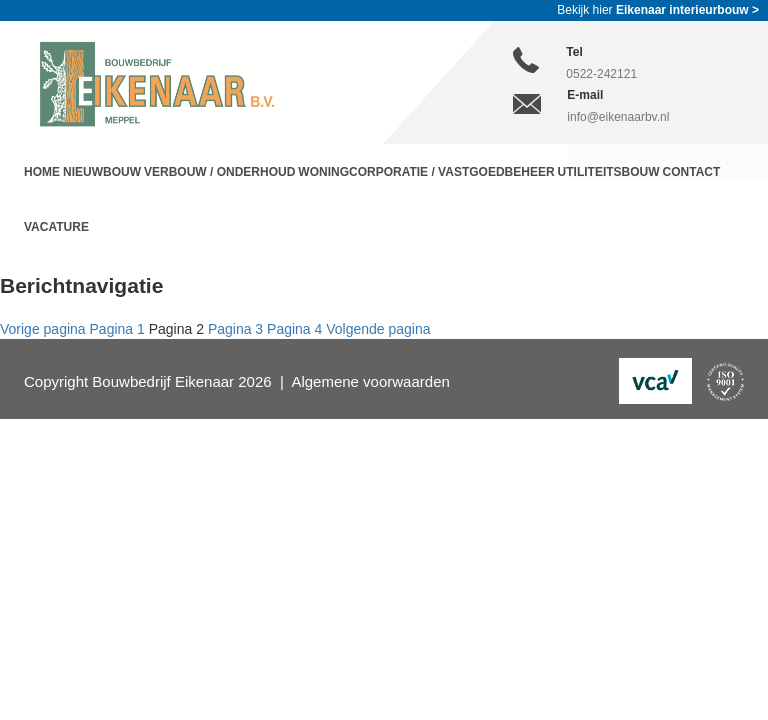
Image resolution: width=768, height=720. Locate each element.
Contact (692, 172)
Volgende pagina (378, 329)
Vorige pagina (43, 329)
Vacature (56, 227)
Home (42, 172)
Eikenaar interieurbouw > (687, 10)
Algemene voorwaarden (370, 381)
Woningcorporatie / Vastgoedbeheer (426, 172)
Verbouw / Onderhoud (219, 172)
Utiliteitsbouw (609, 172)
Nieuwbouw (102, 172)
